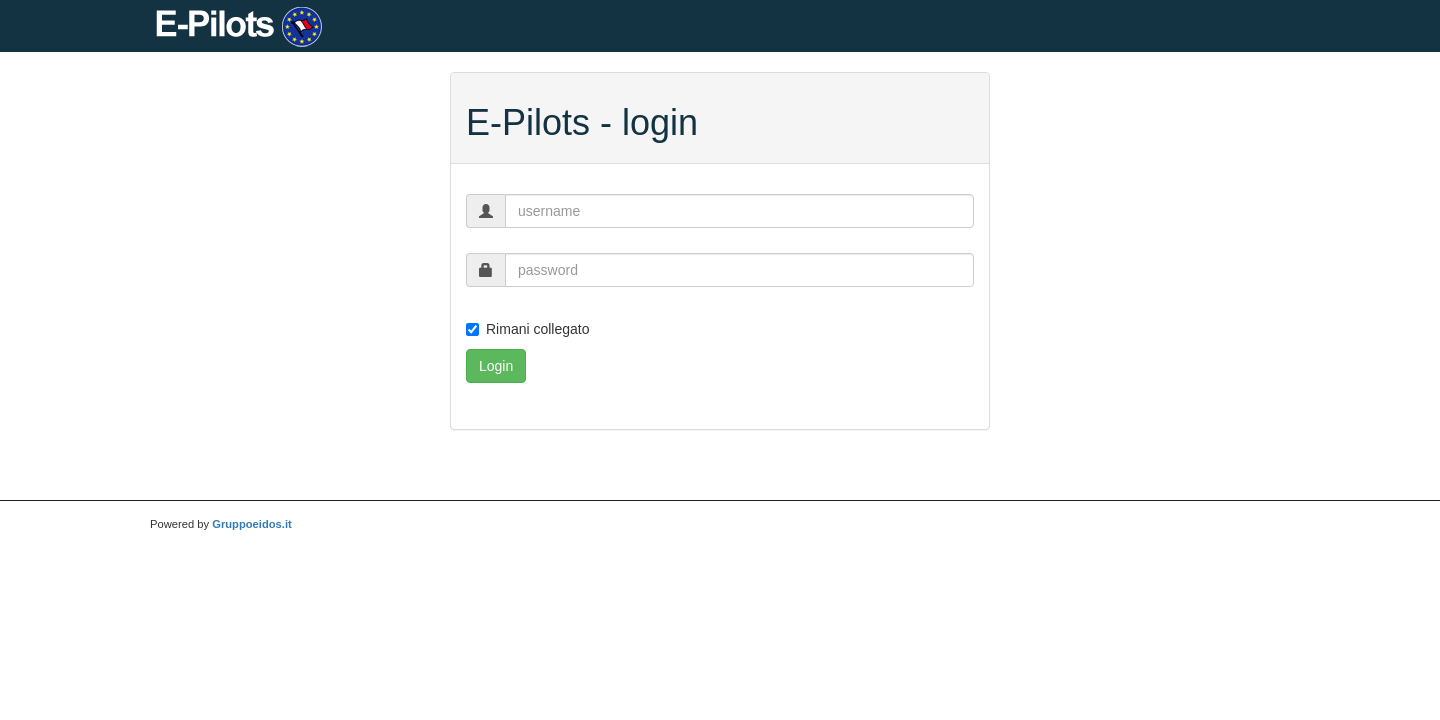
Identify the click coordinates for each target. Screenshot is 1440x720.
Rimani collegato (528, 329)
